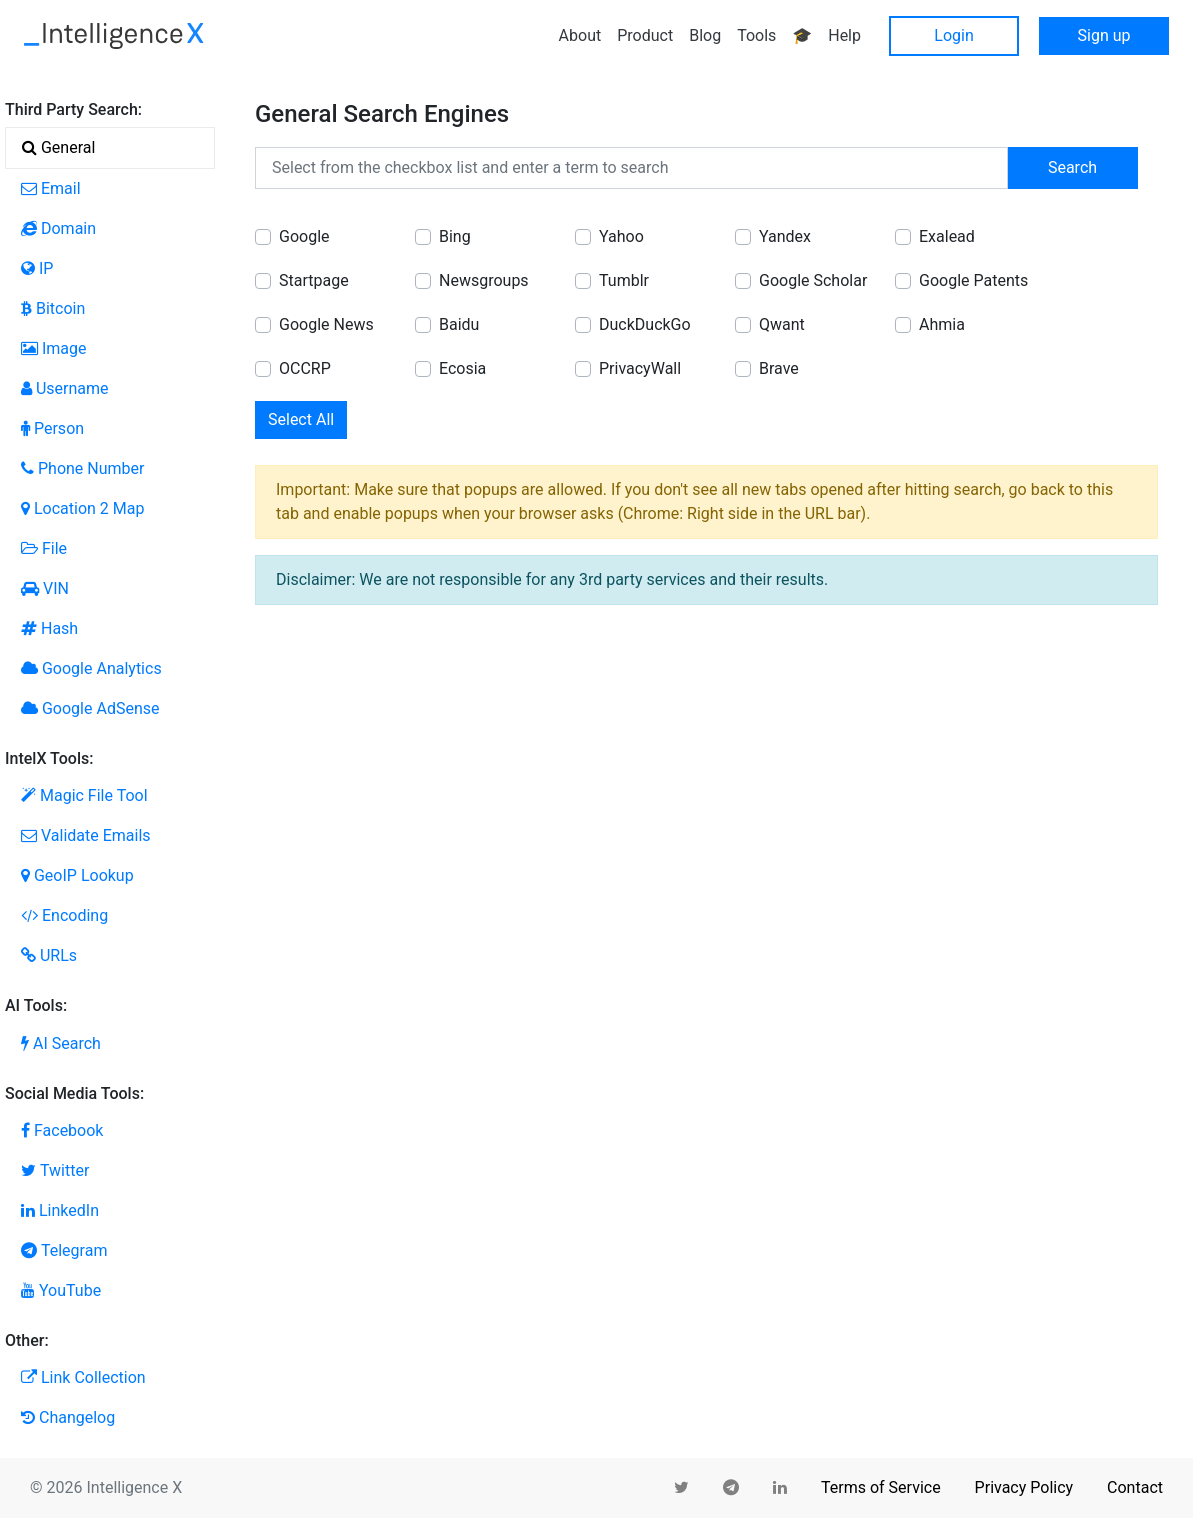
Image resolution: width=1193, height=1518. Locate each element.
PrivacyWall (640, 368)
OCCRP (305, 368)
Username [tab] (65, 388)
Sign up (1104, 35)
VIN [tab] (45, 588)
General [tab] (58, 147)
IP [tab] (37, 268)
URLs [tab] (49, 955)
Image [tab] (54, 348)
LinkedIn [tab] (60, 1210)
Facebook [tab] (62, 1130)
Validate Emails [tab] (86, 835)
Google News (326, 324)
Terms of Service (881, 1487)
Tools (756, 35)
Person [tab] (52, 428)
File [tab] (44, 548)
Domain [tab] (58, 228)
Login (953, 35)
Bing (455, 236)
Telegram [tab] (64, 1250)
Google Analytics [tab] (91, 668)
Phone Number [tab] (82, 468)
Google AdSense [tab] (90, 708)
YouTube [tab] (61, 1290)
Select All (301, 419)
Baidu (459, 324)
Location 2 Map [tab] (82, 508)
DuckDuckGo (645, 324)
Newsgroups (484, 280)
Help (844, 35)
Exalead (947, 236)
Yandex (785, 236)
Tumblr (624, 280)
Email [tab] (51, 188)
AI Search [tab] (61, 1043)
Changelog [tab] (68, 1417)
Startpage (314, 280)
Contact (1135, 1487)
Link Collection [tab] (83, 1377)
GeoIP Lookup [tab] (77, 875)
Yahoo (621, 236)
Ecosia (462, 368)
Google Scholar (813, 280)
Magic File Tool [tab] (84, 795)
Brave (779, 368)
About (580, 35)
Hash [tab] (49, 628)
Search (1072, 167)
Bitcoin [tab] (53, 308)
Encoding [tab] (64, 915)
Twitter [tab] (55, 1170)
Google (304, 236)
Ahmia (942, 324)
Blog (705, 35)
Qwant (782, 324)
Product (645, 35)
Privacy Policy (1024, 1487)
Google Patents (973, 280)
